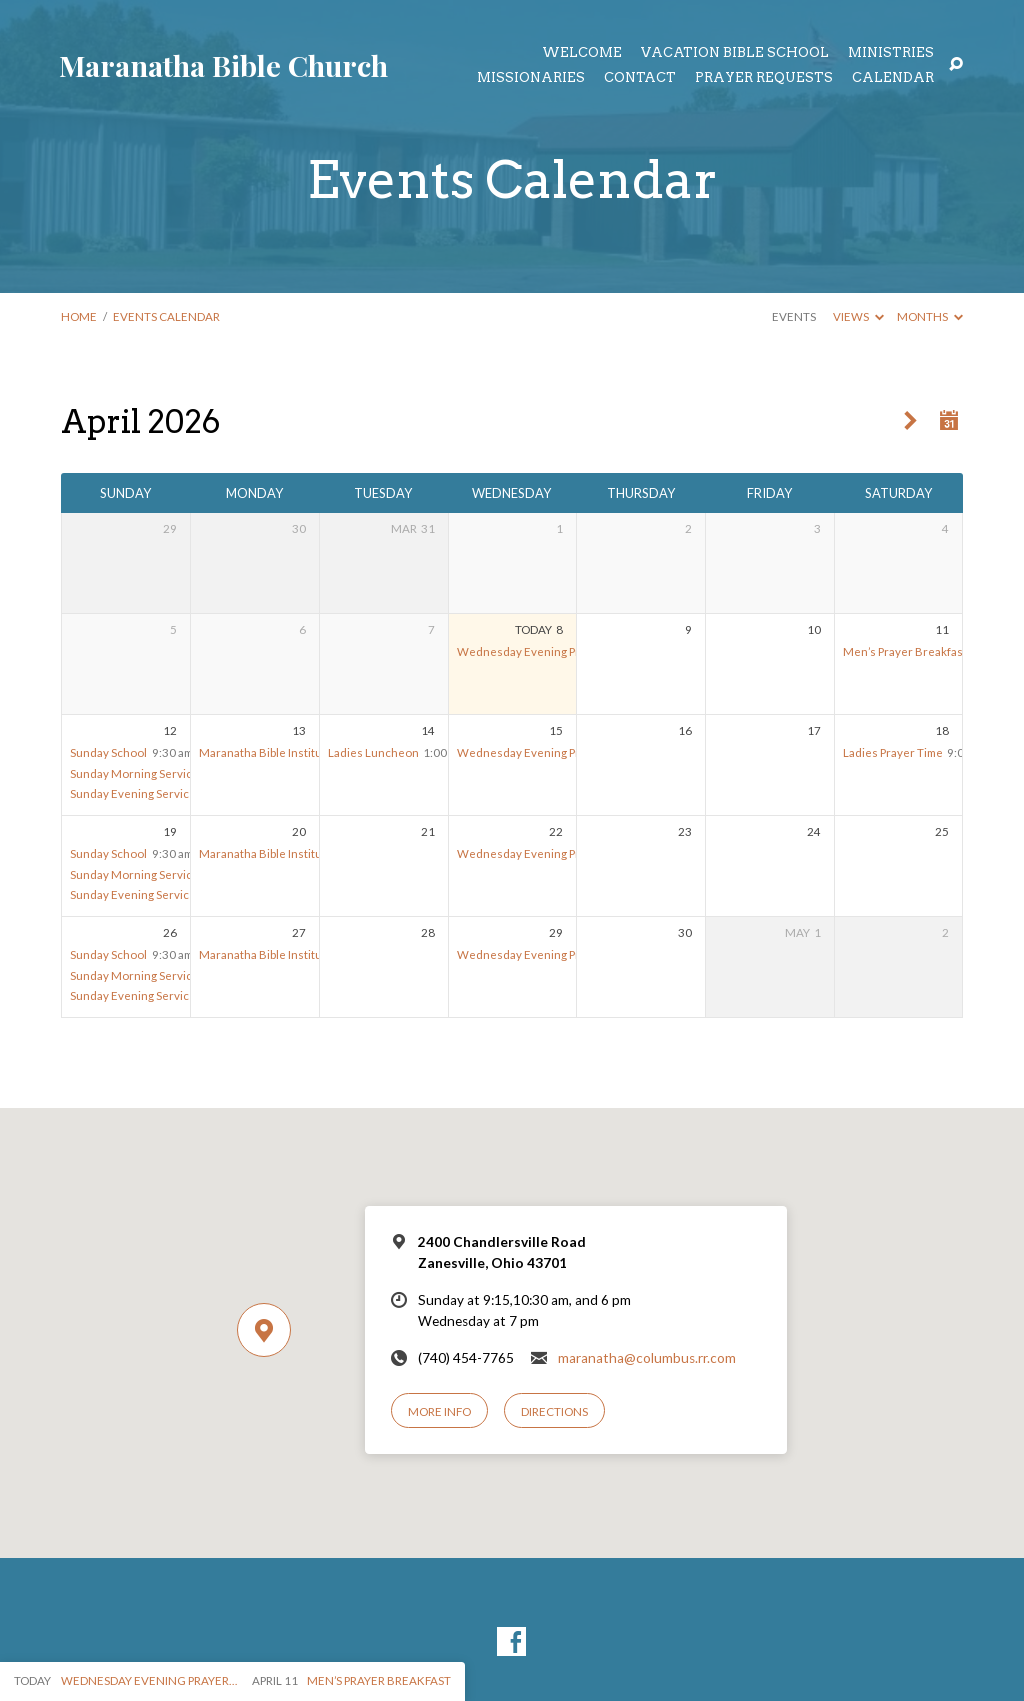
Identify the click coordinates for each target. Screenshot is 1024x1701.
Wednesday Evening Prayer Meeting (554, 651)
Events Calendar (166, 316)
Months (930, 316)
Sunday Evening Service (133, 793)
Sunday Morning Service (134, 773)
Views (858, 316)
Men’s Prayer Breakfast (905, 651)
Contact (640, 78)
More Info (439, 1411)
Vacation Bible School (735, 53)
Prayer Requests (764, 78)
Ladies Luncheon (373, 752)
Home (79, 316)
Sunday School (108, 752)
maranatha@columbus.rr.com (647, 1358)
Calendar (893, 78)
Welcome (582, 53)
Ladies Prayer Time (893, 752)
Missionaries (531, 78)
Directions (554, 1411)
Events (794, 316)
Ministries (891, 53)
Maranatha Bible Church (223, 65)
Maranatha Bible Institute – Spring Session (309, 752)
